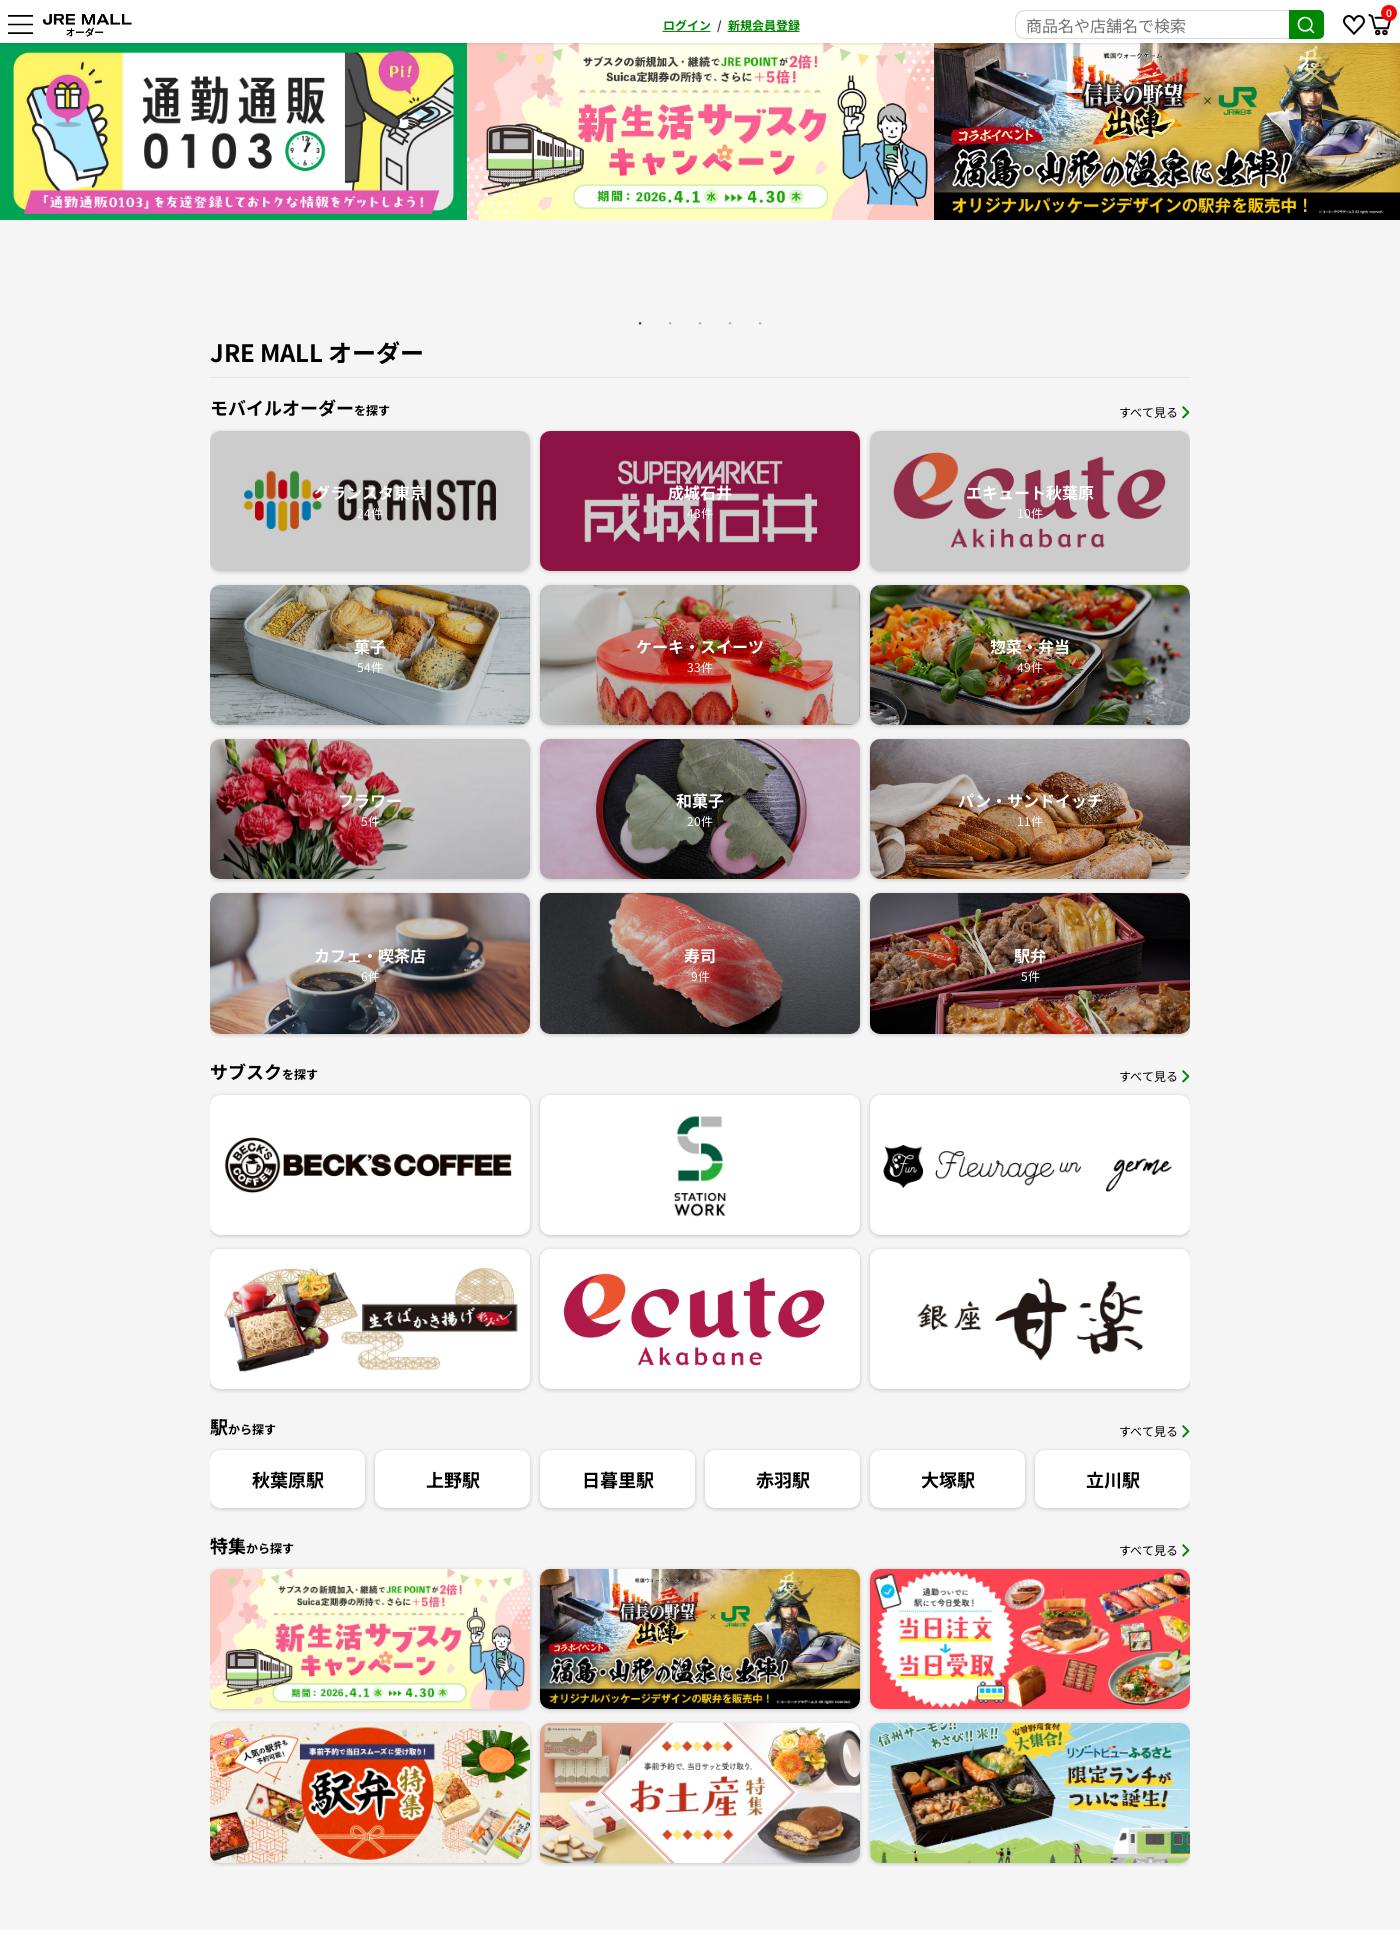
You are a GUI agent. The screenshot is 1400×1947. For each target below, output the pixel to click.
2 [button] (670, 323)
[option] (700, 131)
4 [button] (730, 323)
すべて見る (1154, 411)
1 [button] (640, 323)
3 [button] (700, 323)
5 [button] (760, 323)
